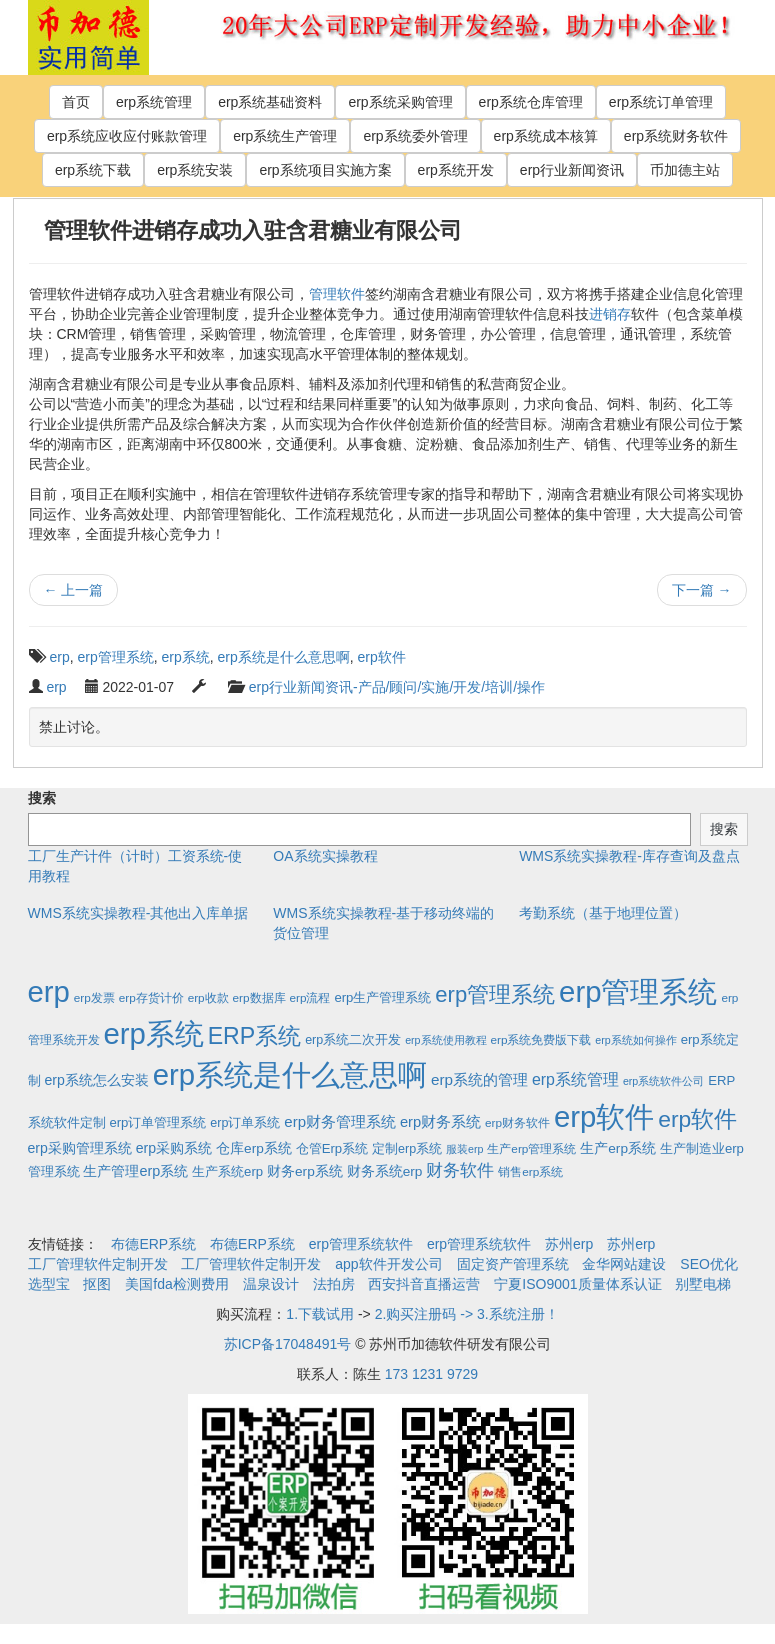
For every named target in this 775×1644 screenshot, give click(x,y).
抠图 (97, 1284)
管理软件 (337, 294)
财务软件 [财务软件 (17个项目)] (460, 1170)
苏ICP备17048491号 (288, 1344)
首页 (76, 102)
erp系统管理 (154, 102)
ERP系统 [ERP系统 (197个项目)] (255, 1036)
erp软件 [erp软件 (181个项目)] (697, 1119)
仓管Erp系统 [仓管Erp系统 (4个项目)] (332, 1148)
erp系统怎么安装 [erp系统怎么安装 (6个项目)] (96, 1080)
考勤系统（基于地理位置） (603, 913)
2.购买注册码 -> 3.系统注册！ (467, 1314)
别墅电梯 (703, 1284)
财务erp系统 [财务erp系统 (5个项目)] (305, 1171)
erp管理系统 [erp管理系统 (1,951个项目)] (638, 991)
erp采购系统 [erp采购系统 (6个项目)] (174, 1148)
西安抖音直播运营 (424, 1284)
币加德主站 (685, 170)
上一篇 (74, 590)
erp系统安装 (195, 170)
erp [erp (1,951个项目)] (49, 991)
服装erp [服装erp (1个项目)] (464, 1149)
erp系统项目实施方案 (325, 170)
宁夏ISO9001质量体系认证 (577, 1284)
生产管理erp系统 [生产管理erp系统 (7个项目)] (135, 1171)
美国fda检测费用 (176, 1284)
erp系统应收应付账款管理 (127, 136)
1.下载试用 (320, 1314)
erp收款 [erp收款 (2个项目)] (208, 997)
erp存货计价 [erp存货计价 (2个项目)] (151, 997)
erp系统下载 (93, 170)
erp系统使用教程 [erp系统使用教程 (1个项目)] (445, 1040)
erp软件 (382, 657)
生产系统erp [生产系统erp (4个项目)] (227, 1171)
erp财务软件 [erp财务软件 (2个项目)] (517, 1122)
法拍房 (334, 1284)
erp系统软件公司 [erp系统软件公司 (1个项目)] (663, 1081)
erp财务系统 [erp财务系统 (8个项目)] (440, 1122)
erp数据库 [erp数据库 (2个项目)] (259, 997)
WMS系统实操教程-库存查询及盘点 (629, 856)
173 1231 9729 (431, 1374)
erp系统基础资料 (270, 102)
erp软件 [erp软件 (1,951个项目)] (604, 1116)
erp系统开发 (456, 170)
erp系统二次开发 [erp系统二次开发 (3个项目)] (353, 1040)
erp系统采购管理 (400, 102)
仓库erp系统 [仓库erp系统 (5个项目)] (254, 1148)
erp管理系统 (116, 657)
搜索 (42, 798)
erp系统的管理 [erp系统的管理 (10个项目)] (479, 1079)
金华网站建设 (624, 1264)
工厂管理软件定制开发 (98, 1264)
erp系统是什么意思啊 (284, 657)
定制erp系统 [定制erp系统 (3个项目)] (407, 1149)
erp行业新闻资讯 (572, 170)
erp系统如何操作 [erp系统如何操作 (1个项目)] (635, 1040)
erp (60, 657)
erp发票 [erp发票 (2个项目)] (94, 997)
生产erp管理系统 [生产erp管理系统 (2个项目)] (531, 1148)
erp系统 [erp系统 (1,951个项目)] (153, 1033)
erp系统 (186, 657)
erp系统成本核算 (546, 136)
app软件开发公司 (388, 1264)
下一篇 (702, 590)
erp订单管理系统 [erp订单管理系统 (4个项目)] (157, 1122)
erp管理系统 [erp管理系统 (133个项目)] (495, 994)
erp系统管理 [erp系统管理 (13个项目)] (575, 1079)
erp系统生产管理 (285, 136)
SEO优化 (709, 1264)
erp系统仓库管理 (531, 102)
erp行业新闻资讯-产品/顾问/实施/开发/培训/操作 (397, 687)
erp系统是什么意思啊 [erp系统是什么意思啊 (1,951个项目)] (290, 1074)
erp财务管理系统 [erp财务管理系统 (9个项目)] (340, 1121)
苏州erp (569, 1244)
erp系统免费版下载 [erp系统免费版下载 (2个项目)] (540, 1039)
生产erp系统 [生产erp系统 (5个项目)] (618, 1148)
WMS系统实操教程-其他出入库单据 (138, 913)
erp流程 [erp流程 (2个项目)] (309, 997)
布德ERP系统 (153, 1244)
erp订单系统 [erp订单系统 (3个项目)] (245, 1123)
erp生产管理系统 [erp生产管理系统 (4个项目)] (382, 997)
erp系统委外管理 (415, 136)
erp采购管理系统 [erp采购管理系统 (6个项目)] (80, 1148)
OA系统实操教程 (325, 856)
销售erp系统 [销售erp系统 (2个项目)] (530, 1171)
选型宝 (49, 1284)
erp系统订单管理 (661, 102)
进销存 (610, 314)
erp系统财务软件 (676, 136)
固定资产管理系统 (513, 1264)
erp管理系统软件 (361, 1244)
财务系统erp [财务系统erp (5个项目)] (385, 1171)
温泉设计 (271, 1284)
